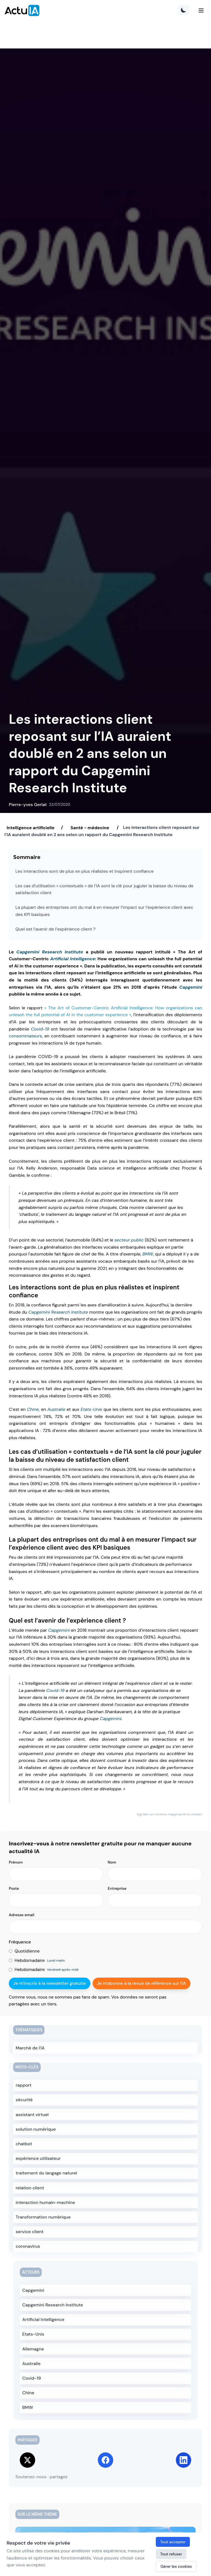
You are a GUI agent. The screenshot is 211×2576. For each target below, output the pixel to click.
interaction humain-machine (45, 2202)
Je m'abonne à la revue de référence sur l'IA (141, 1983)
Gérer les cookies (176, 2566)
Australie (56, 1409)
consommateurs (25, 1036)
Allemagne (33, 2349)
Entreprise (117, 1888)
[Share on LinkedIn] (183, 2460)
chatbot (24, 2144)
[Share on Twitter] (27, 2460)
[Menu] (201, 10)
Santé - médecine (90, 827)
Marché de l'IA (30, 2048)
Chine (33, 1409)
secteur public (129, 1240)
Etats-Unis (91, 1409)
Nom (112, 1862)
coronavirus (28, 2246)
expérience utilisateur (38, 2158)
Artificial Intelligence (72, 959)
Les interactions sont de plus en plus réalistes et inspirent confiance (84, 871)
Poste (14, 1888)
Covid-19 (40, 1029)
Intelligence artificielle (30, 827)
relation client (30, 2188)
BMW (147, 1254)
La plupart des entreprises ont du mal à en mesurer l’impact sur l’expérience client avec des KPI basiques (104, 910)
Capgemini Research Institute (49, 952)
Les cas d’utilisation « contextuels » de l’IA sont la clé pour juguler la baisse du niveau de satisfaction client (104, 889)
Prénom (16, 1862)
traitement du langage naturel (46, 2173)
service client (29, 2232)
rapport (24, 2085)
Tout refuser (171, 2553)
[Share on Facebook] (105, 2460)
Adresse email (21, 1914)
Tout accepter (172, 2541)
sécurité (24, 2100)
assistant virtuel (32, 2114)
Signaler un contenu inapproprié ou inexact (169, 1814)
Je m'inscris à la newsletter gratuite (49, 1983)
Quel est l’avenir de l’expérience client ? (55, 929)
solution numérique (36, 2129)
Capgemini (190, 987)
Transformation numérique (43, 2217)
